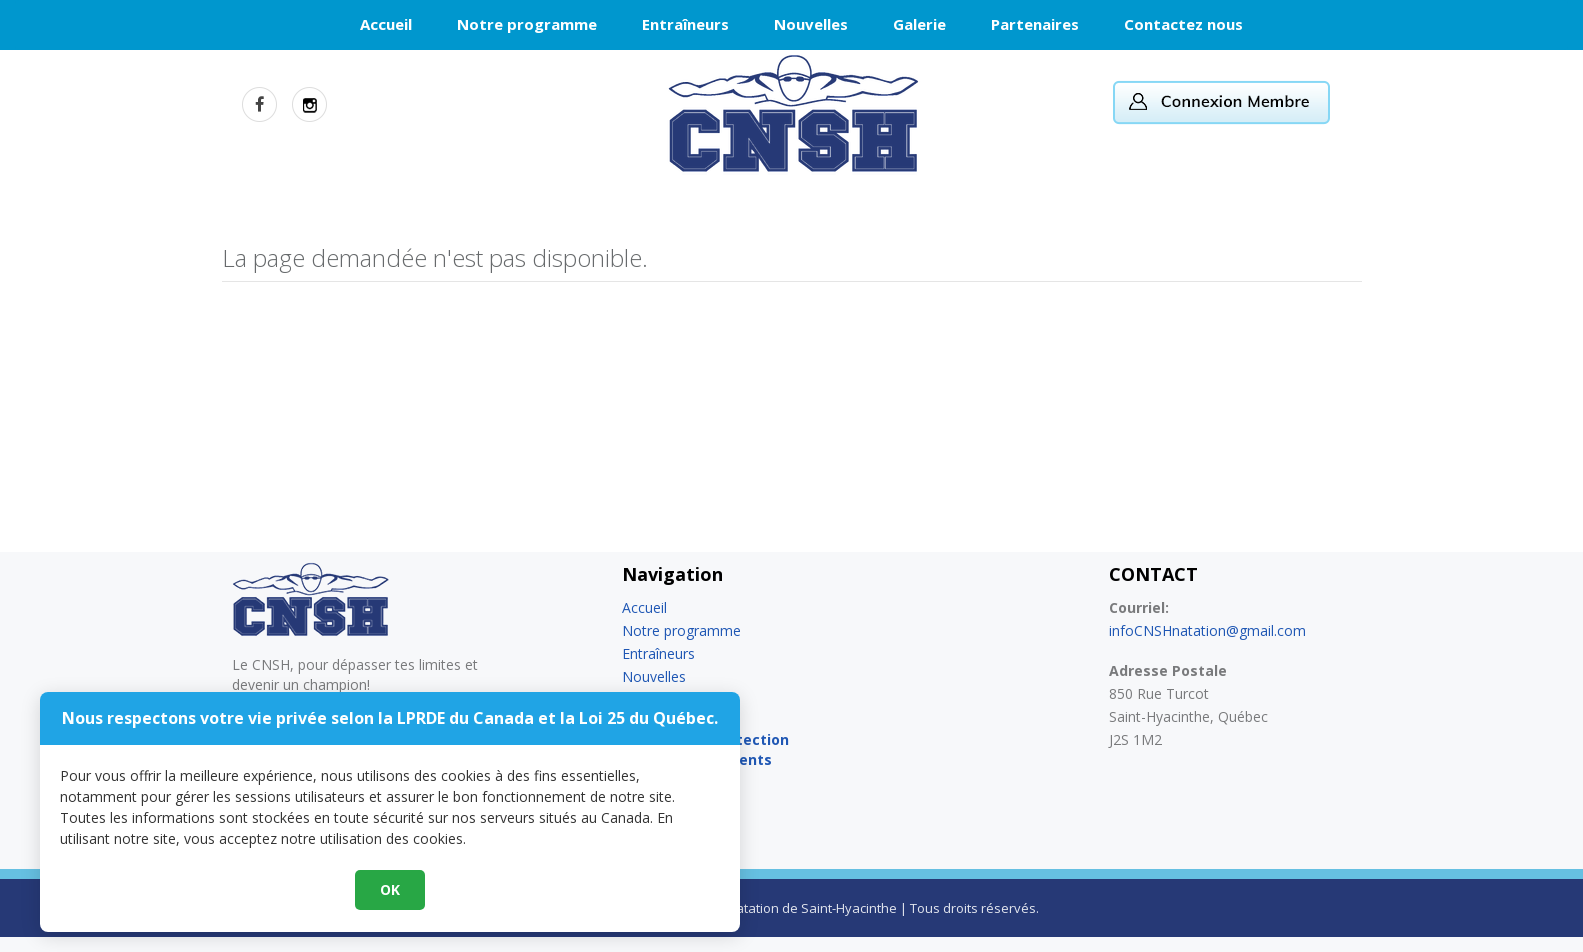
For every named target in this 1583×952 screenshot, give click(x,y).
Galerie (919, 24)
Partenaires (1035, 24)
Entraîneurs (685, 24)
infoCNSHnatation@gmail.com (1207, 630)
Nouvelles (811, 24)
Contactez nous (1183, 24)
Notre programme (527, 24)
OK (792, 891)
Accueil (386, 24)
